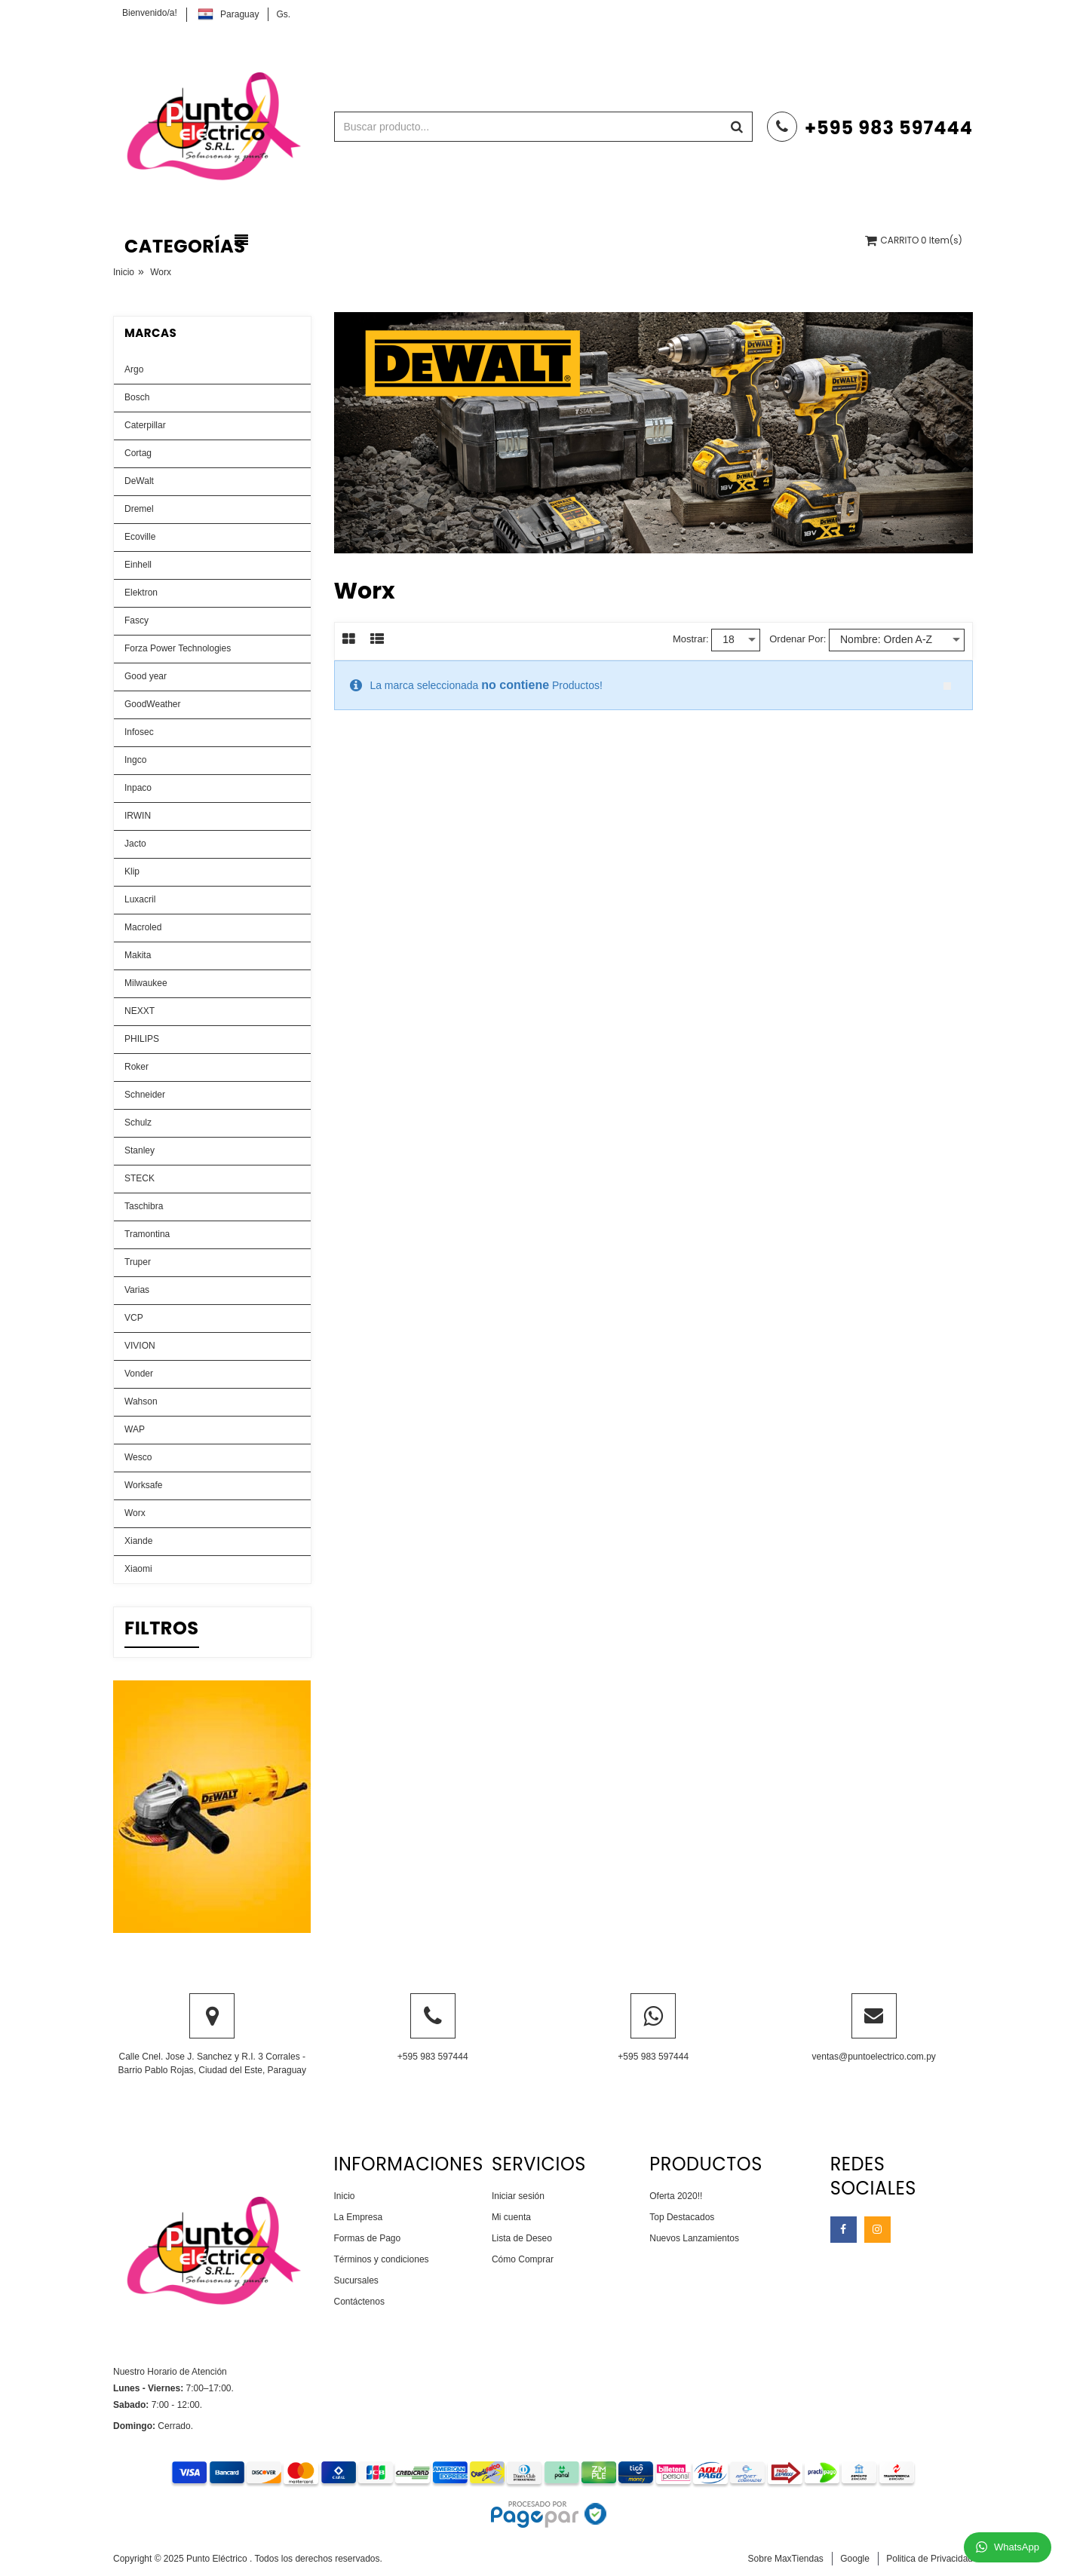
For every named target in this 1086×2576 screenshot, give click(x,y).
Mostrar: (691, 639)
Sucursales (356, 2280)
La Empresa (358, 2217)
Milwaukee (145, 983)
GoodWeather (152, 704)
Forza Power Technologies (177, 648)
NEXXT (139, 1011)
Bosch (136, 397)
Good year (145, 676)
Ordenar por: (797, 639)
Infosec (139, 732)
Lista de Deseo (522, 2238)
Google (855, 2558)
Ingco (135, 760)
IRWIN (137, 815)
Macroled (142, 927)
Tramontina (147, 1234)
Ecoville (139, 536)
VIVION (139, 1345)
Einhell (138, 564)
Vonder (138, 1373)
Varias (136, 1290)
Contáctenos (359, 2301)
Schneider (144, 1094)
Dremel (139, 509)
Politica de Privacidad (929, 2558)
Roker (136, 1066)
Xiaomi (138, 1569)
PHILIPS (141, 1039)
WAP (134, 1429)
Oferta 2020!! (675, 2196)
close (947, 686)
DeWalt (139, 481)
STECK (139, 1178)
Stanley (139, 1150)
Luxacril (139, 899)
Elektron (141, 592)
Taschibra (143, 1206)
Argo (133, 369)
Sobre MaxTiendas (786, 2558)
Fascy (136, 620)
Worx (135, 1513)
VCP (133, 1318)
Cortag (138, 453)
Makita (137, 955)
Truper (137, 1262)
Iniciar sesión (518, 2196)
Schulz (138, 1122)
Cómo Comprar (523, 2259)
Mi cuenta (511, 2217)
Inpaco (138, 788)
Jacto (135, 843)
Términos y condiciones (381, 2259)
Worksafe (143, 1485)
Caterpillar (145, 425)
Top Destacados (681, 2217)
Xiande (138, 1541)
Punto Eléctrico (218, 2558)
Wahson (141, 1401)
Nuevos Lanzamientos (694, 2238)
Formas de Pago (367, 2238)
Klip (132, 871)
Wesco (138, 1457)
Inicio (123, 272)
